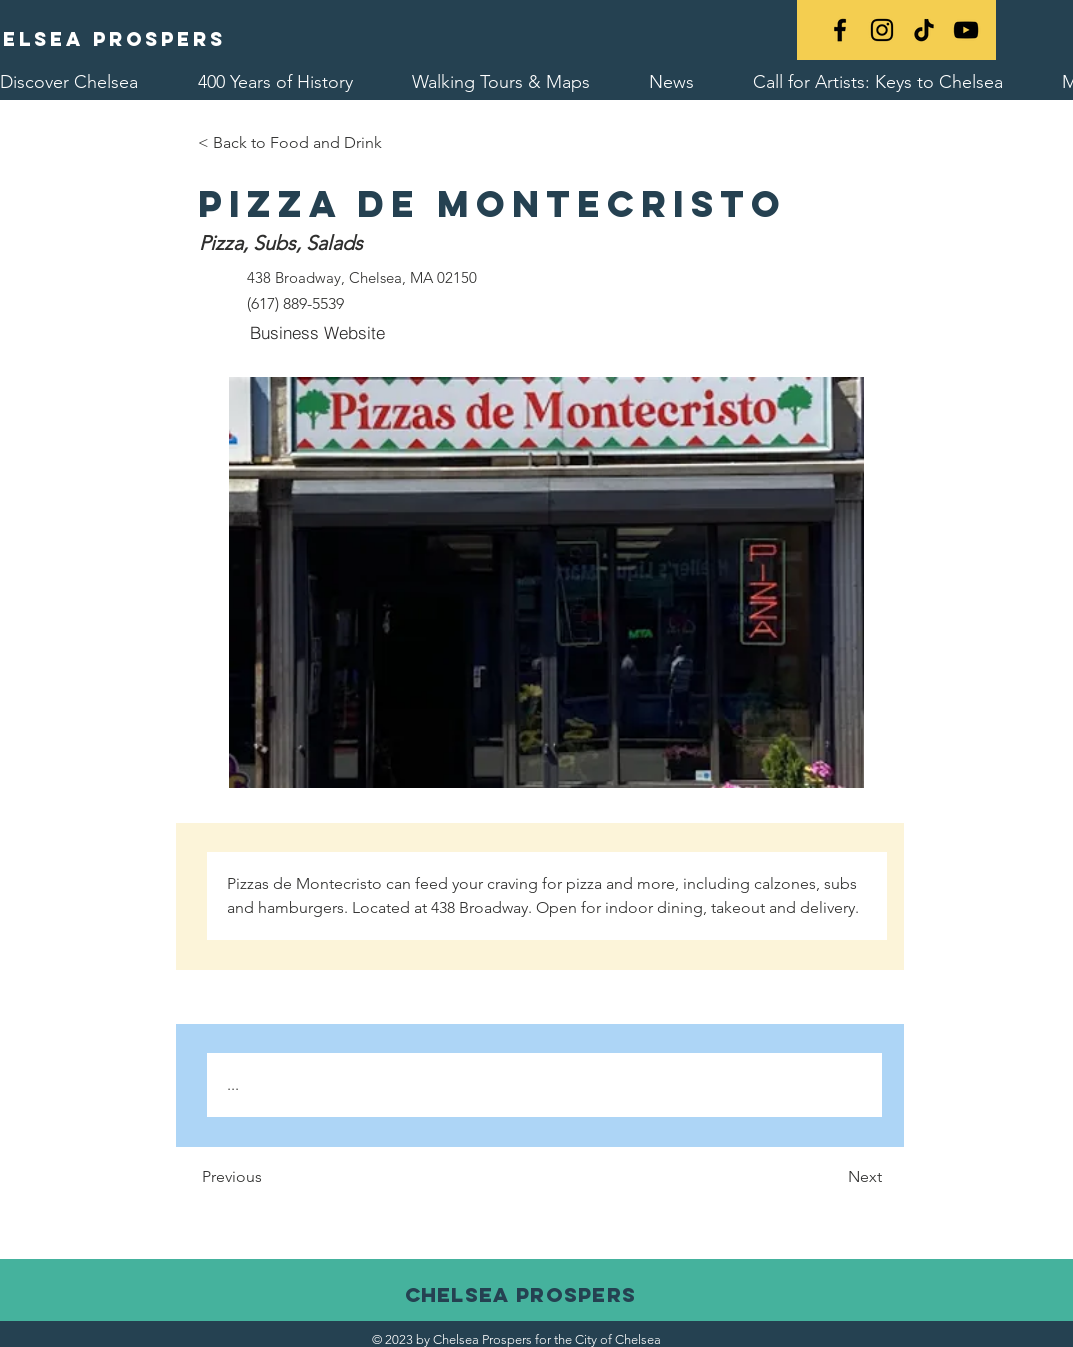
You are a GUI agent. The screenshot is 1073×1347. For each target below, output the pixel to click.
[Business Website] (318, 333)
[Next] (832, 1178)
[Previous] (289, 1178)
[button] (546, 582)
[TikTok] (924, 30)
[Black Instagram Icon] (882, 30)
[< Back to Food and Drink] (290, 143)
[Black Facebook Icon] (840, 30)
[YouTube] (966, 30)
